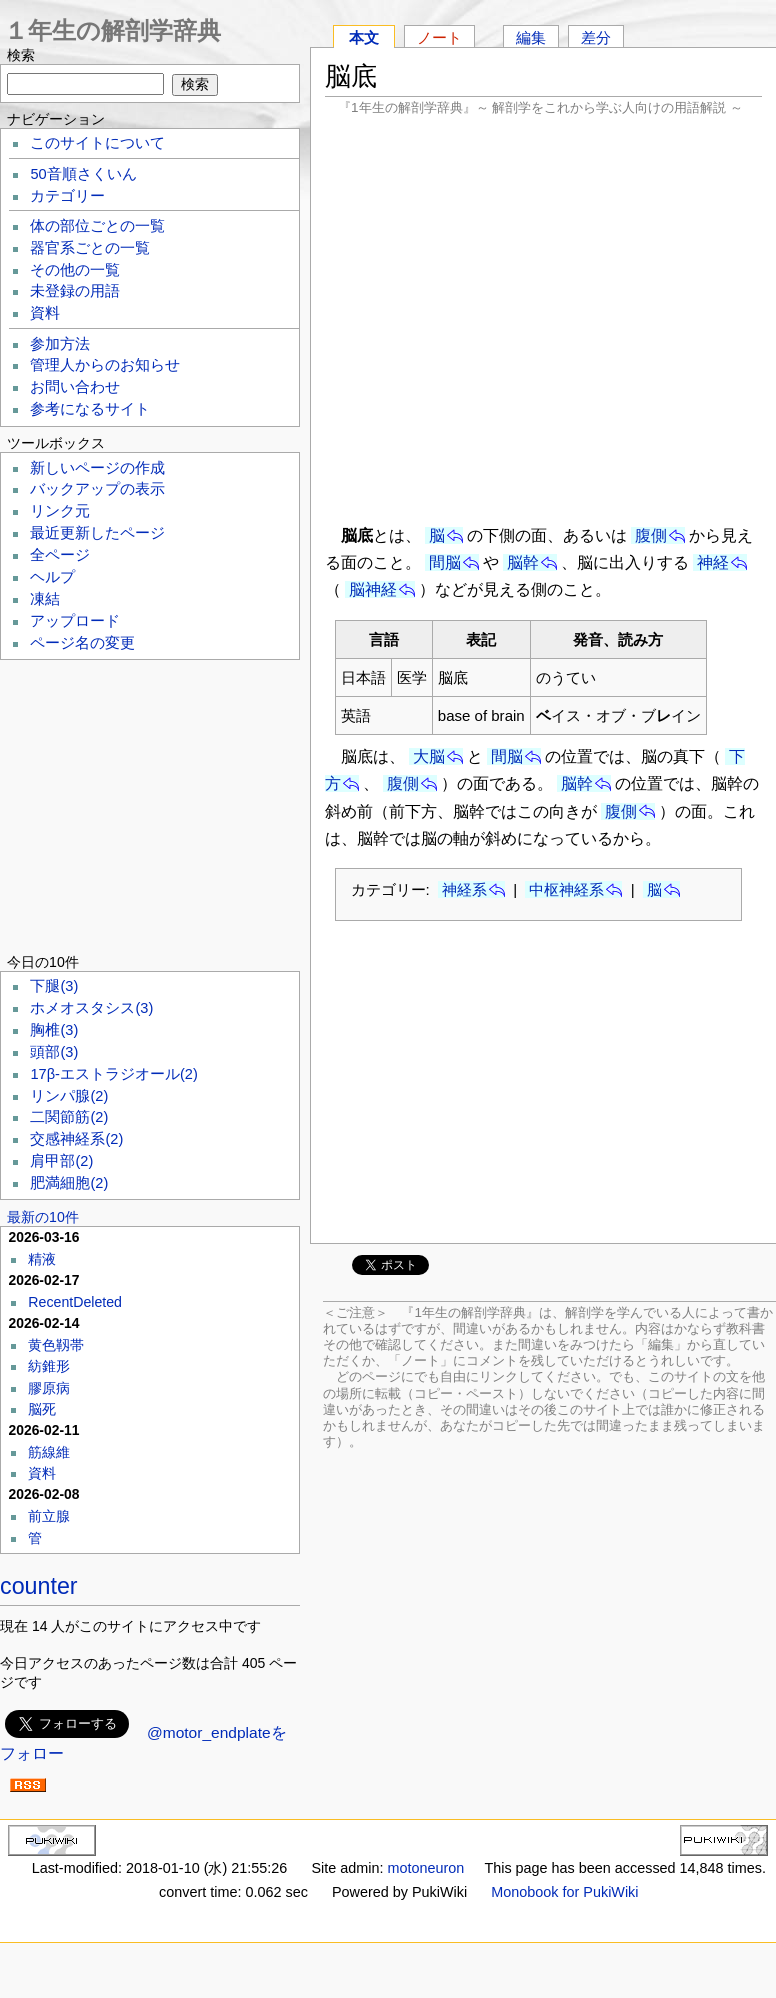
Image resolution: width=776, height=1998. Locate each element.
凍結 (45, 599)
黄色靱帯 (56, 1345)
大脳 (429, 756)
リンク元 (60, 511)
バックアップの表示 (97, 489)
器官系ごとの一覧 (90, 248)
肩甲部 (61, 1161)
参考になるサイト (90, 409)
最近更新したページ (97, 533)
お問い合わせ (75, 387)
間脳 (445, 562)
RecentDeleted (75, 1302)
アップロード (75, 621)
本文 (364, 37)
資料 (45, 313)
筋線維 (49, 1452)
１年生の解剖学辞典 (112, 30)
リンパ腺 (69, 1096)
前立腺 (49, 1516)
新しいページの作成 (97, 468)
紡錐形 (49, 1366)
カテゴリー (67, 196)
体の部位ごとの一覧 (97, 226)
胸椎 (54, 1030)
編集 (531, 37)
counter (39, 1586)
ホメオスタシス (91, 1008)
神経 (713, 562)
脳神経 (373, 589)
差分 (596, 37)
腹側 (651, 535)
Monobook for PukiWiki (564, 1892)
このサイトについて (97, 143)
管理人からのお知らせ (105, 365)
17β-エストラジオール (113, 1074)
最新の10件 (43, 1217)
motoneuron (425, 1868)
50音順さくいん (83, 174)
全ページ (60, 555)
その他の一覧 (75, 270)
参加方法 (60, 344)
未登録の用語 (75, 291)
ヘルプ (52, 577)
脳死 (42, 1409)
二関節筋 (69, 1117)
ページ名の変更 (82, 643)
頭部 (54, 1052)
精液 (42, 1259)
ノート (439, 37)
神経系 (464, 889)
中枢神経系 (566, 889)
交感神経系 (76, 1139)
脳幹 (523, 562)
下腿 (54, 986)
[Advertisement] (544, 318)
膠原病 (49, 1388)
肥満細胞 (69, 1183)
